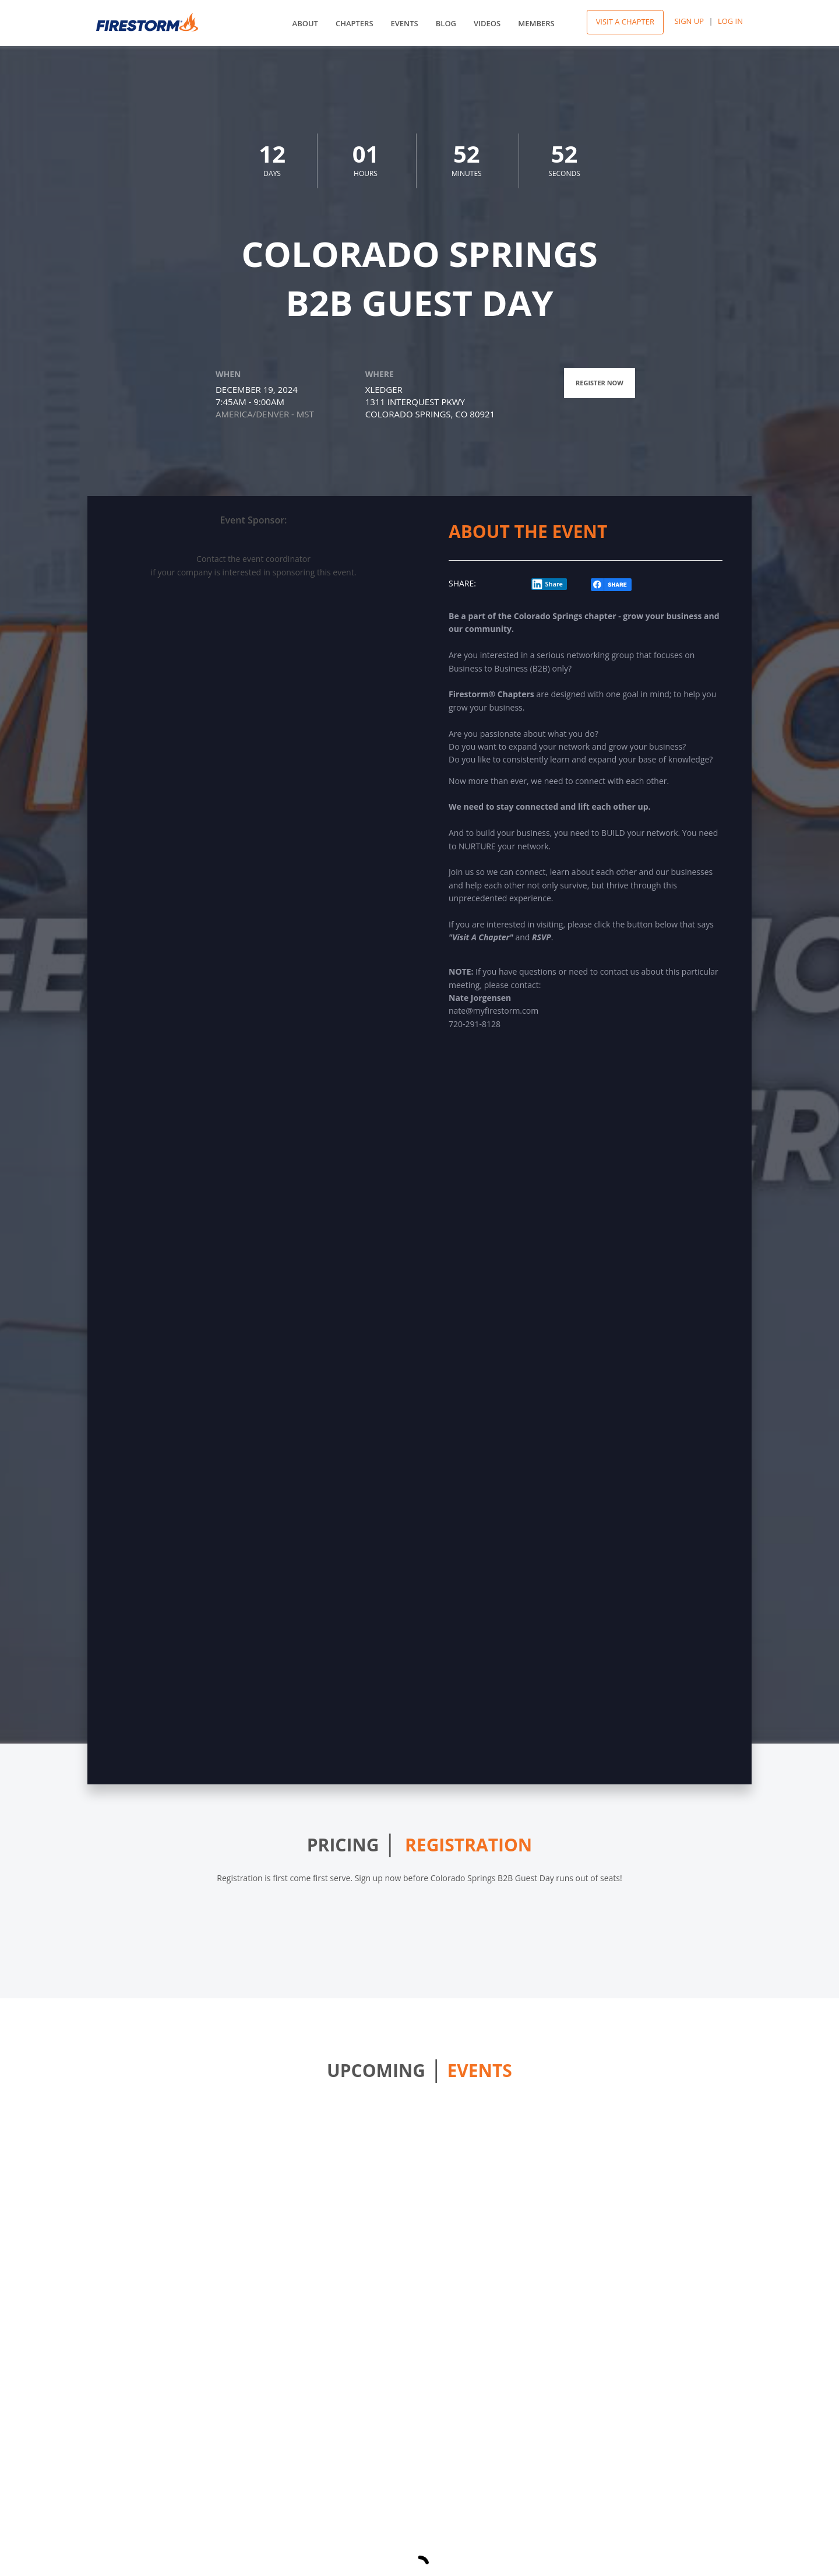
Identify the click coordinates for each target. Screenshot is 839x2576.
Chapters (354, 23)
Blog (446, 23)
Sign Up (689, 21)
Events (404, 23)
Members (536, 23)
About (305, 23)
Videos (487, 23)
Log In (730, 21)
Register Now (599, 382)
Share (547, 584)
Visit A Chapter (625, 21)
